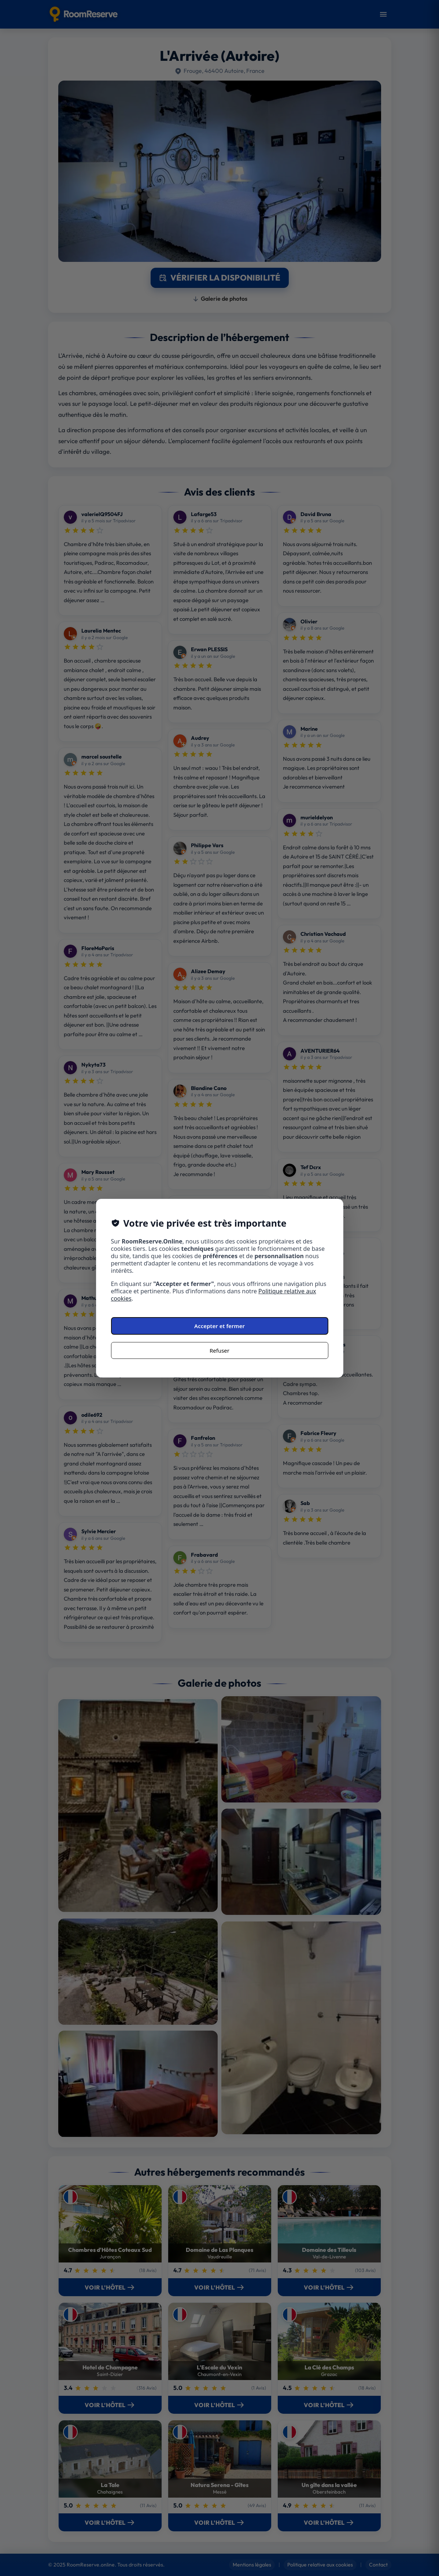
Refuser (219, 1350)
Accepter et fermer (219, 1326)
